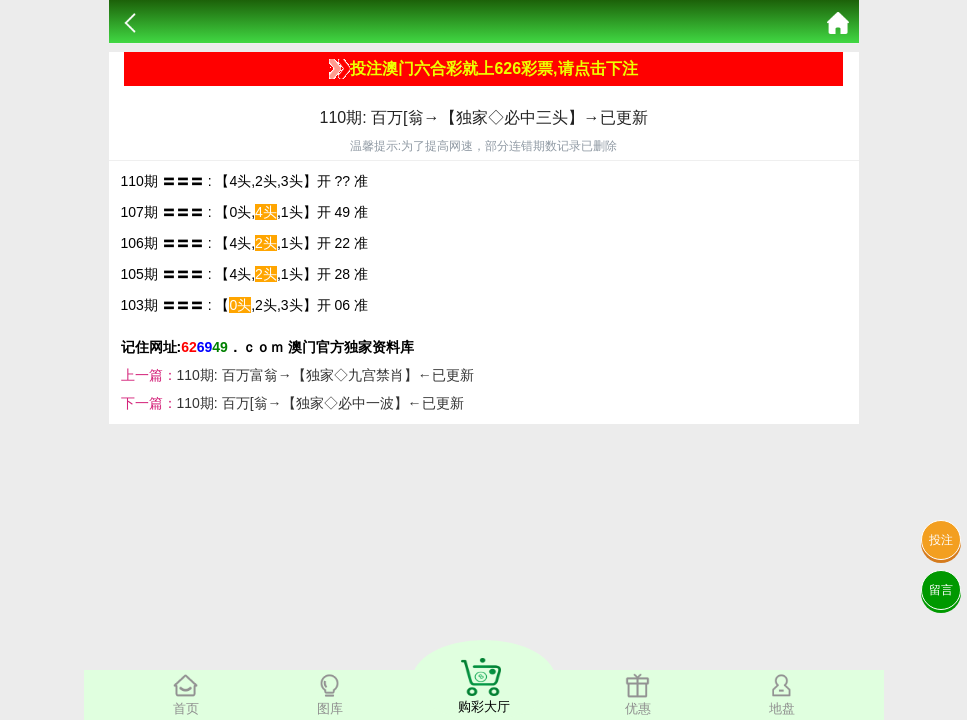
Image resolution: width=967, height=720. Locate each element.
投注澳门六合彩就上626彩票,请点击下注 (483, 69)
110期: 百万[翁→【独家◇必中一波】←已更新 (320, 403)
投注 (941, 540)
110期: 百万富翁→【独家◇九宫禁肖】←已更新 (325, 375)
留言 (941, 590)
